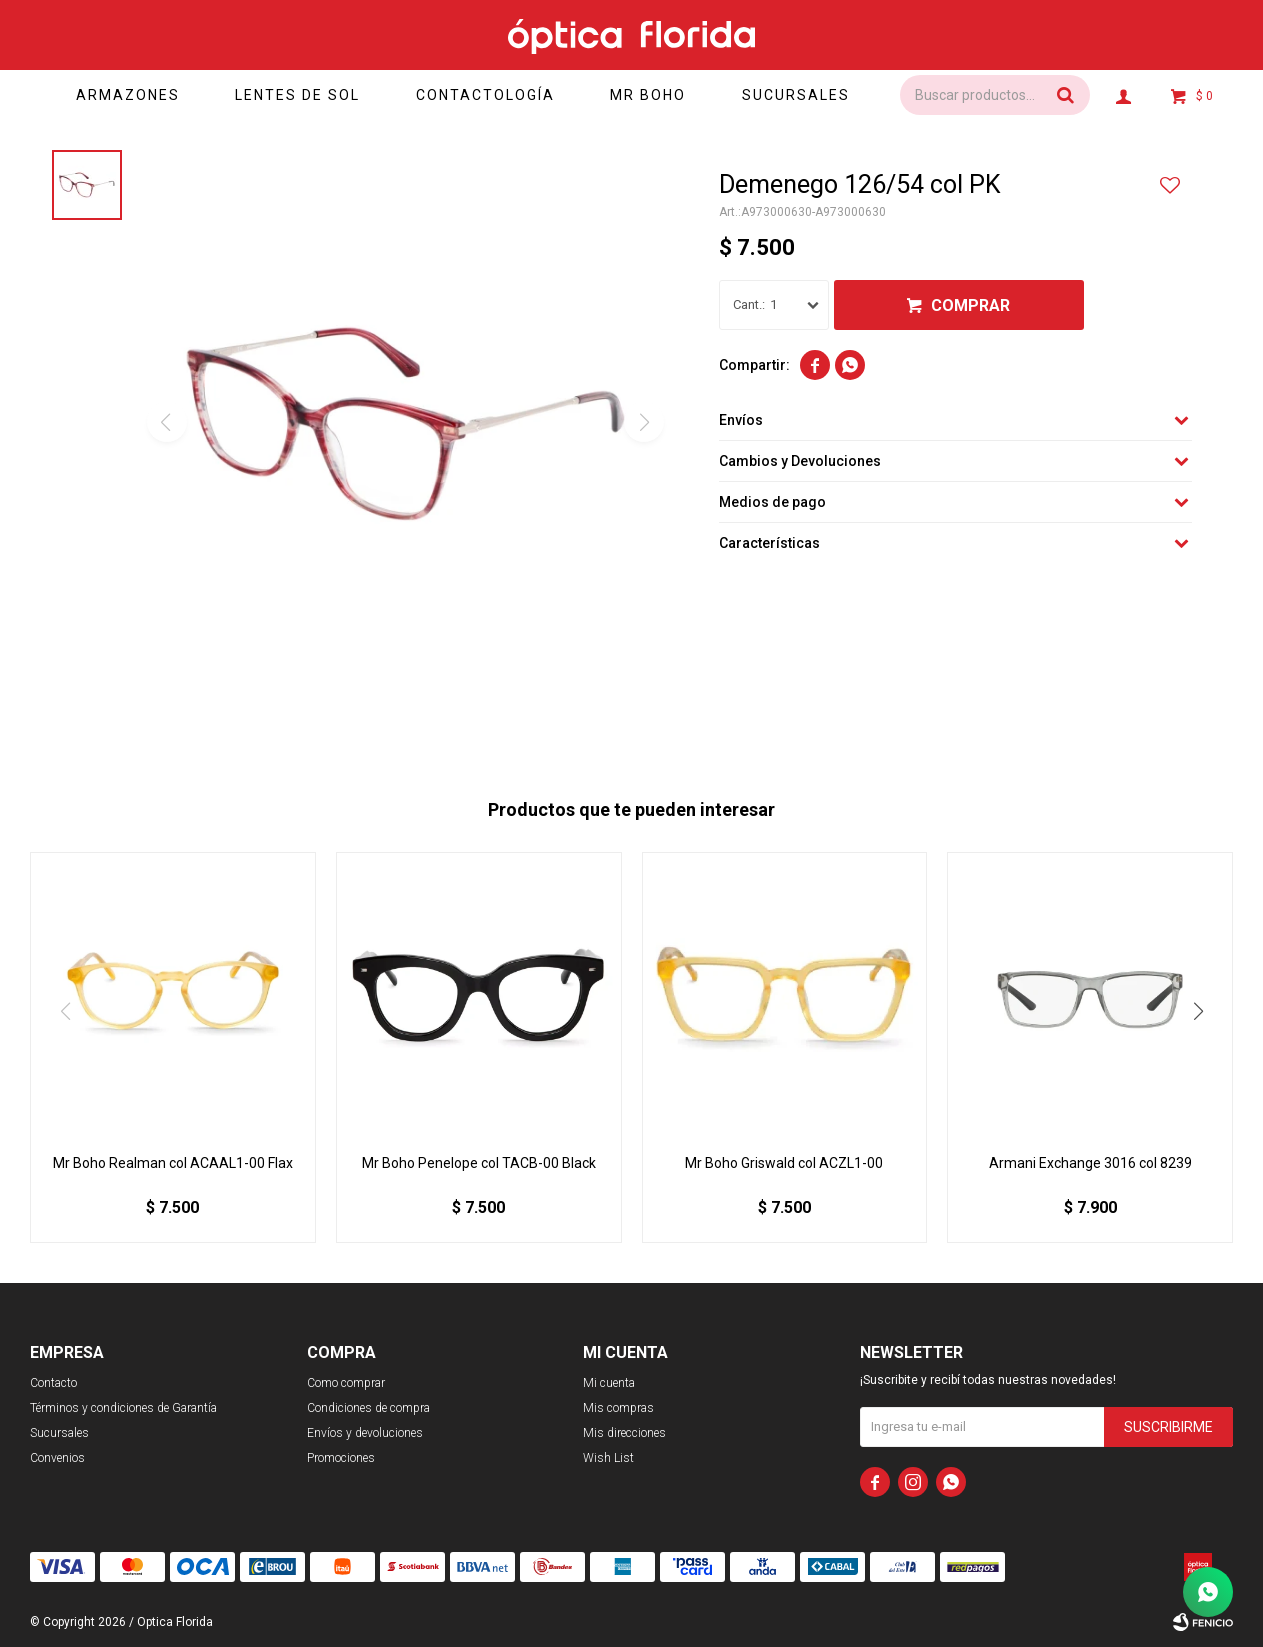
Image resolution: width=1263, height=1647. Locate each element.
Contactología (485, 95)
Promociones (341, 1458)
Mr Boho (649, 95)
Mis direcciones (624, 1433)
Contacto (53, 1383)
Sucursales (796, 95)
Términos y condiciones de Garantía (123, 1408)
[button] (1198, 1011)
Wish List (608, 1458)
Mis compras (618, 1408)
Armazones (128, 95)
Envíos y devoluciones (365, 1433)
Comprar (970, 305)
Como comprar (346, 1383)
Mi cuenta (609, 1383)
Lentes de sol (297, 95)
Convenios (57, 1458)
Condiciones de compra (368, 1408)
